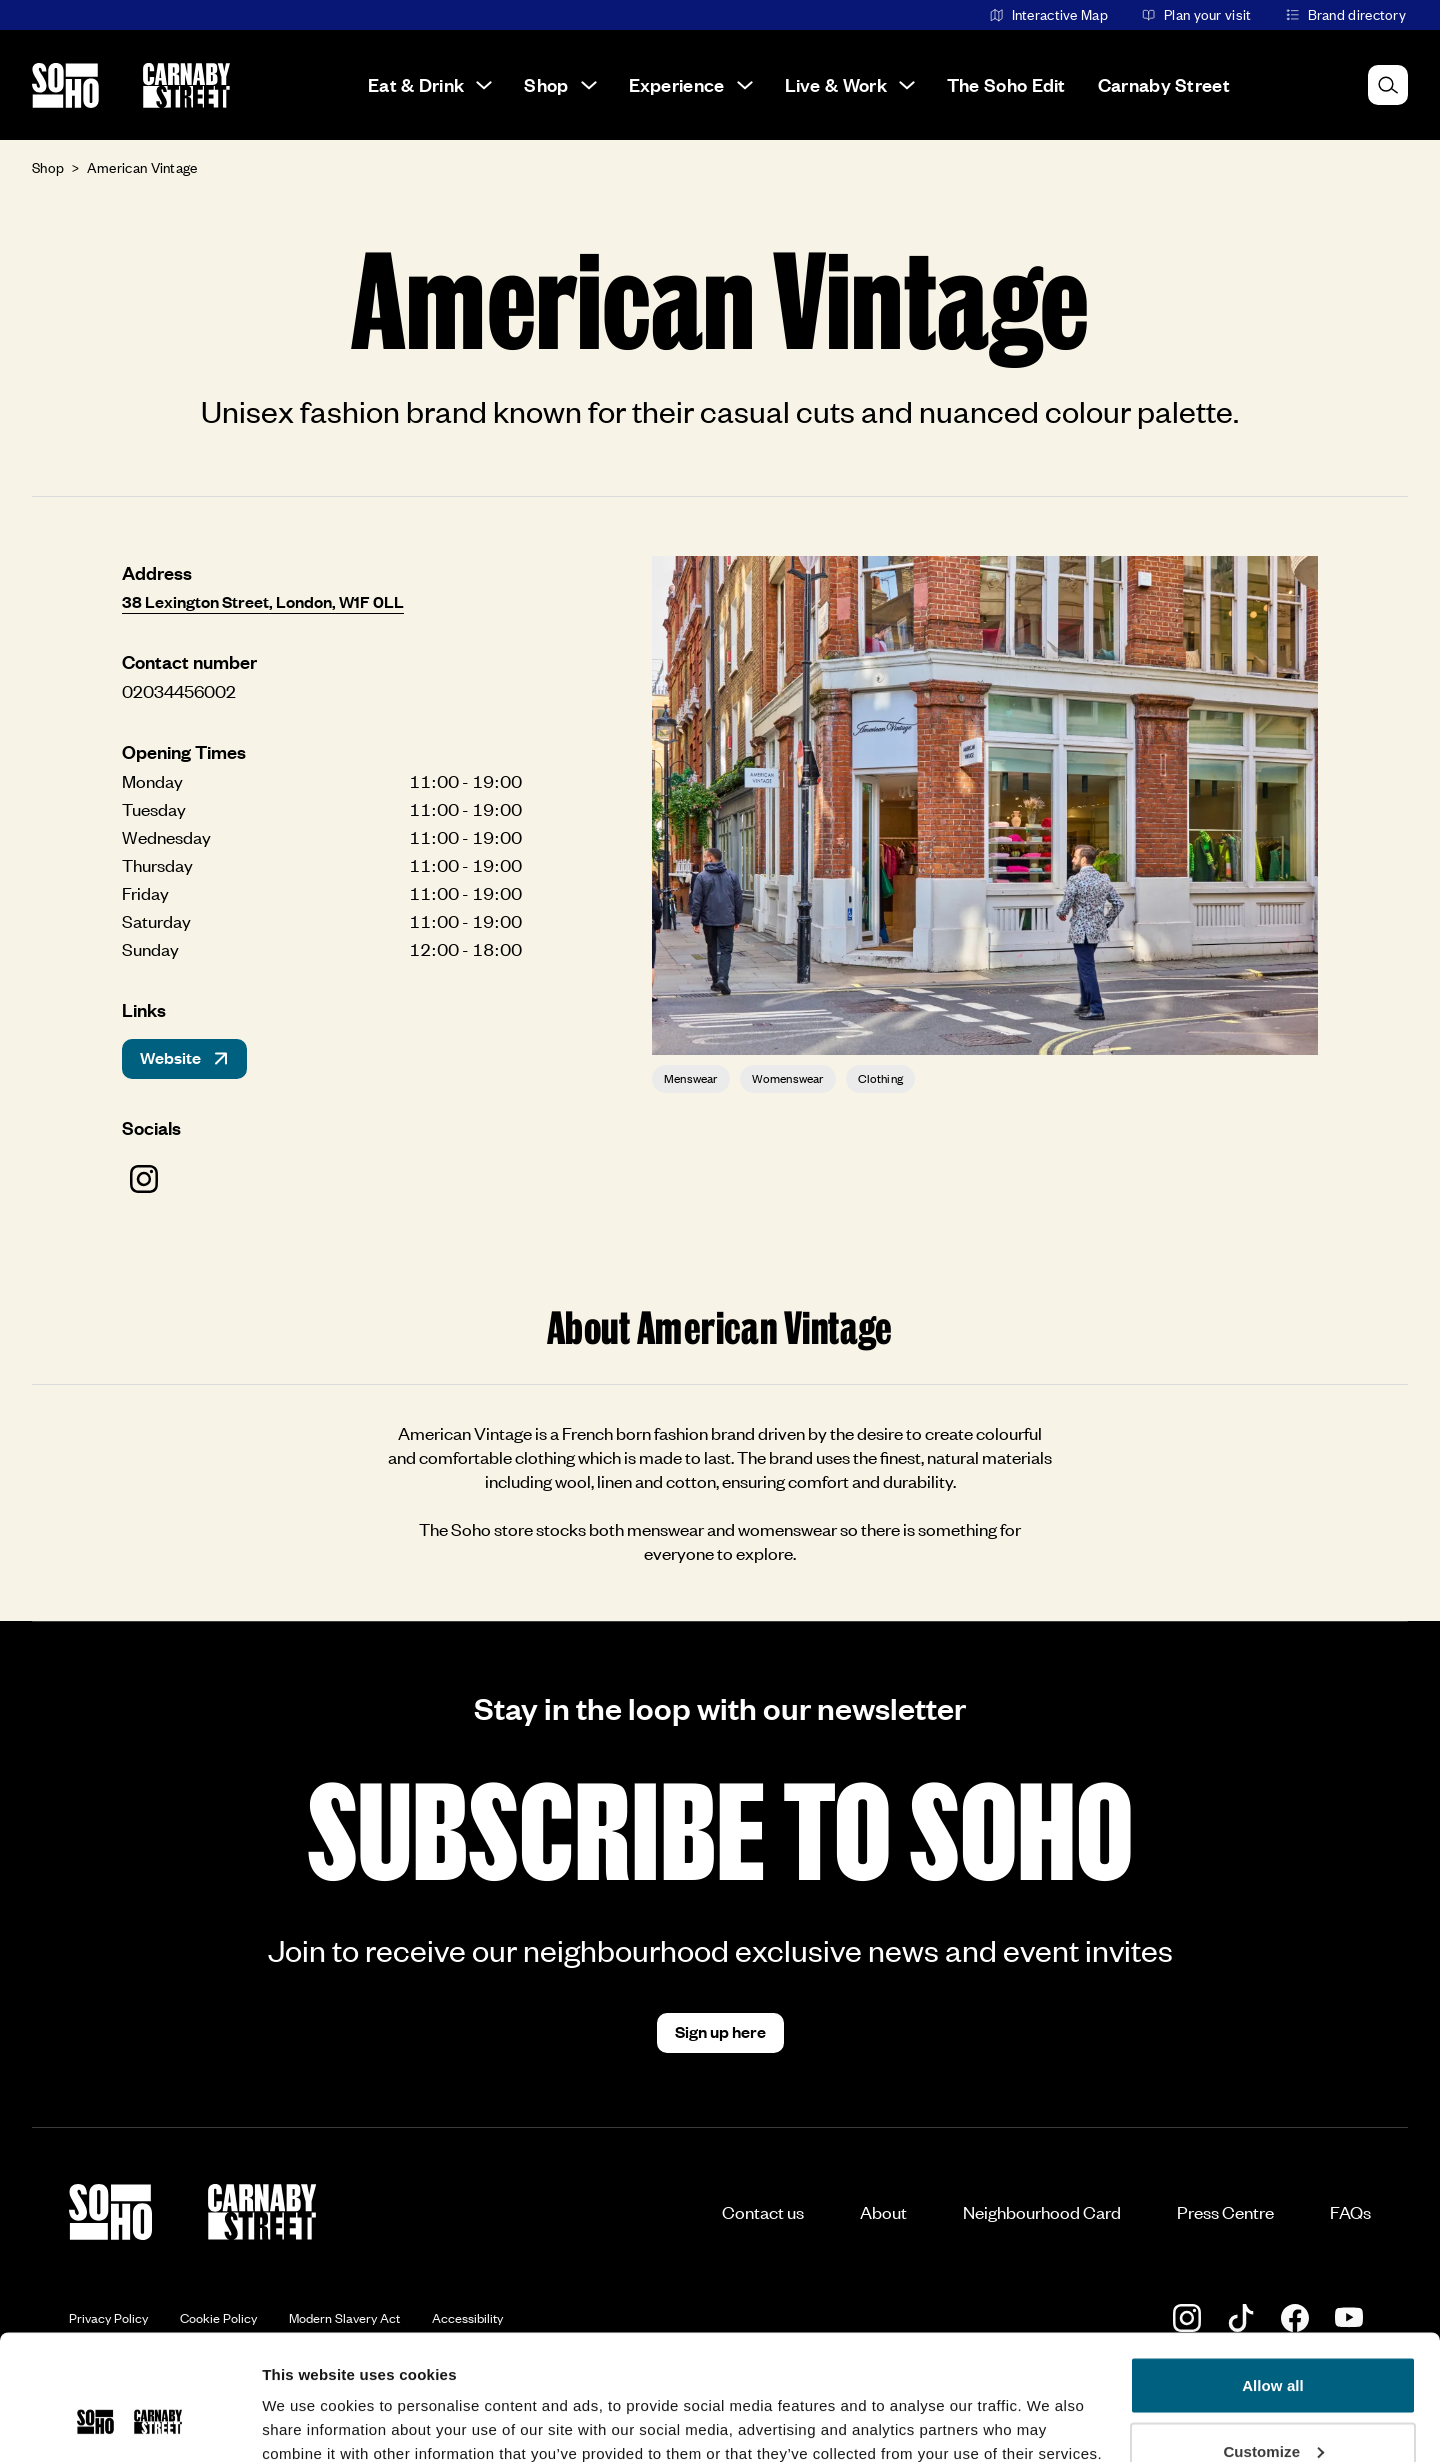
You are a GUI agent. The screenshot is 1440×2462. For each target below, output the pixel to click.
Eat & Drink (430, 84)
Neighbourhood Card (1042, 2212)
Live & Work (850, 84)
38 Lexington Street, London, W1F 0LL (263, 601)
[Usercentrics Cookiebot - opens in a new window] (129, 2423)
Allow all (1273, 2277)
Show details (308, 2400)
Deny (1272, 2408)
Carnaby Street (1164, 84)
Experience (691, 84)
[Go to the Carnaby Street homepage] (186, 85)
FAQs (1350, 2212)
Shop (560, 84)
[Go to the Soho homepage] (65, 85)
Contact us (763, 2212)
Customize (1273, 2343)
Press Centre (1225, 2212)
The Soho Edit (1006, 84)
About (883, 2212)
